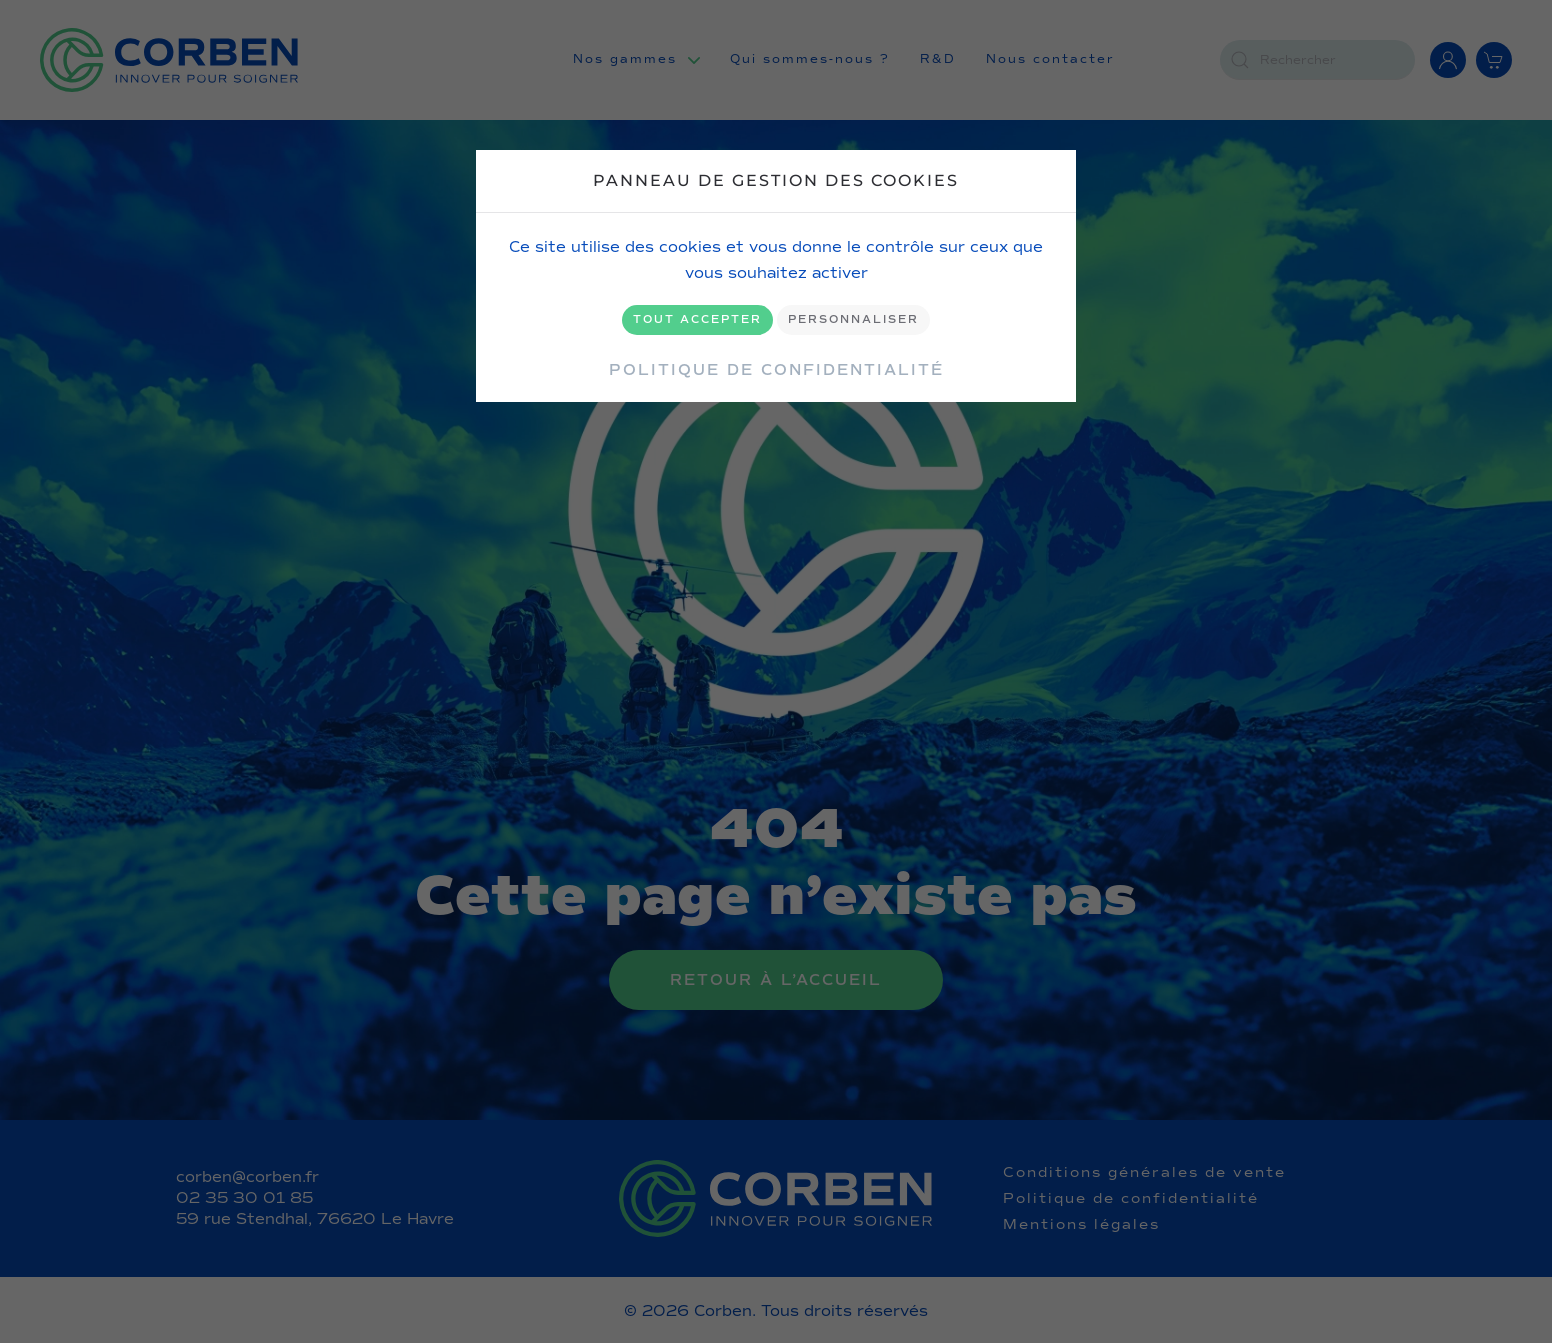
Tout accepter (697, 319)
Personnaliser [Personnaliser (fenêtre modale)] (853, 319)
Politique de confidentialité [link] (776, 370)
